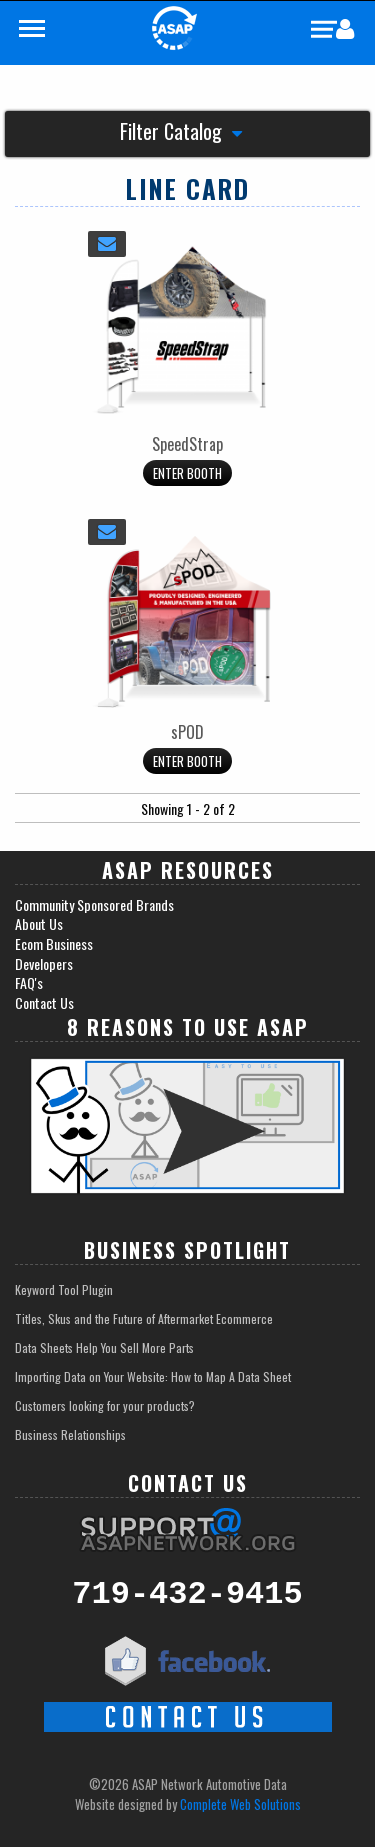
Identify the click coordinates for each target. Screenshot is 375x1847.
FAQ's (29, 983)
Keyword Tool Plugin (64, 1289)
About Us (39, 924)
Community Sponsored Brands (94, 905)
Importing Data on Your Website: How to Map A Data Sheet (153, 1376)
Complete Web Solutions (240, 1804)
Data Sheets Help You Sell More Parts (104, 1347)
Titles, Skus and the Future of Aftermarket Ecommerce (144, 1318)
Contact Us (44, 1003)
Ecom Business (54, 944)
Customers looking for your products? (105, 1405)
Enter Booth (187, 473)
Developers (44, 964)
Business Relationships (70, 1434)
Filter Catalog (181, 133)
